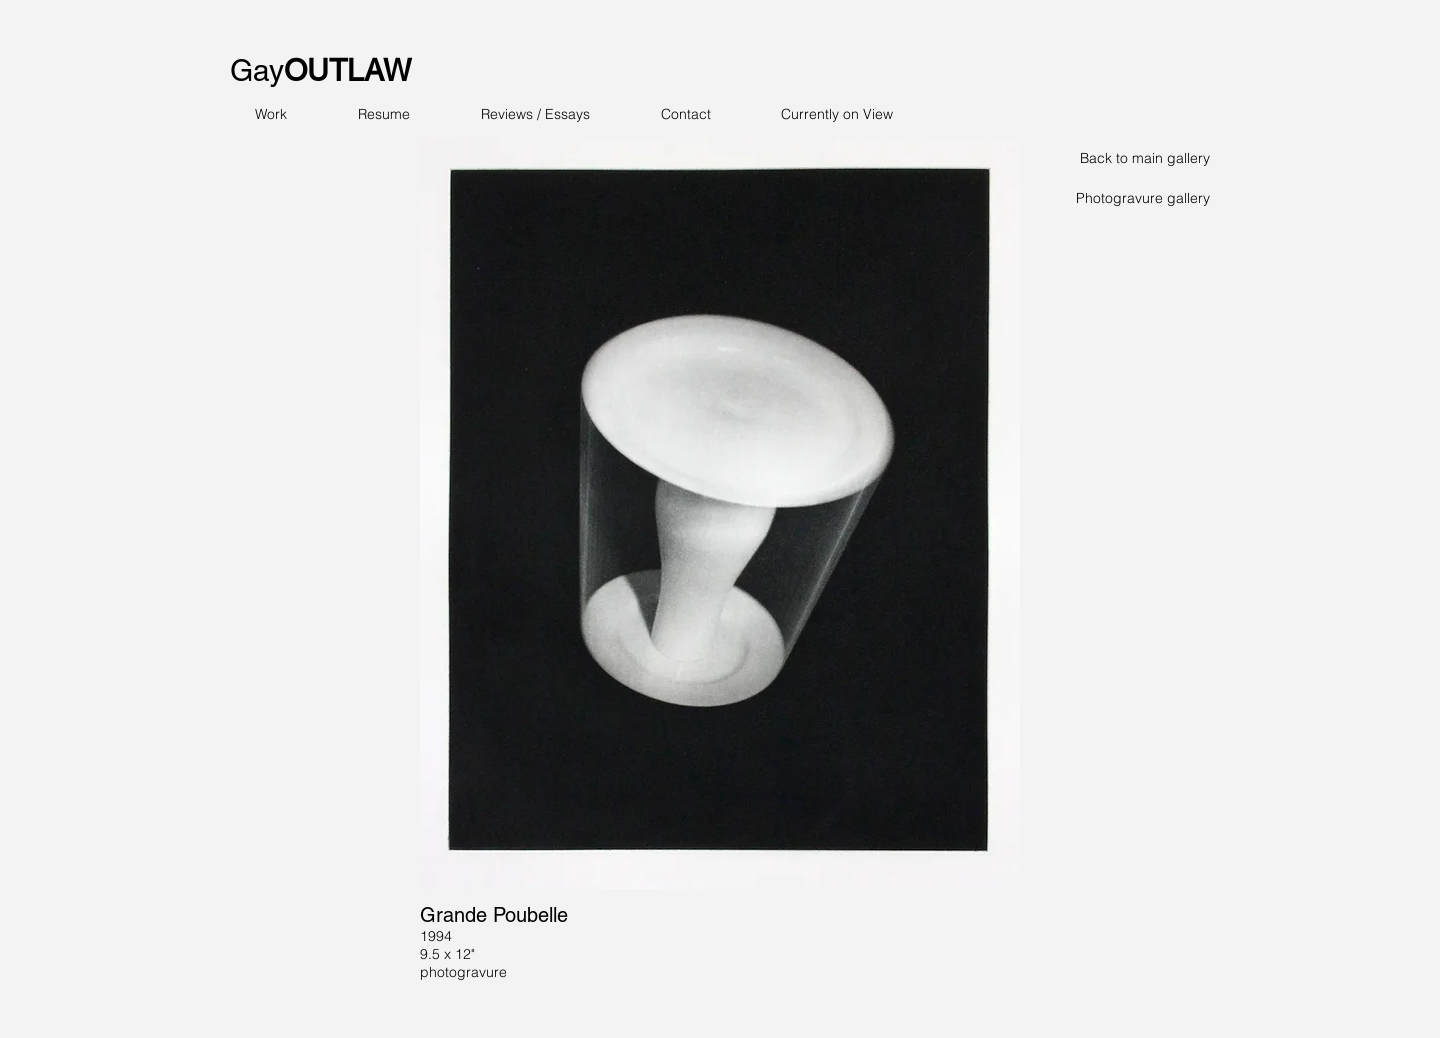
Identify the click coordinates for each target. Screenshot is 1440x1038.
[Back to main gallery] (1139, 159)
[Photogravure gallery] (1139, 199)
